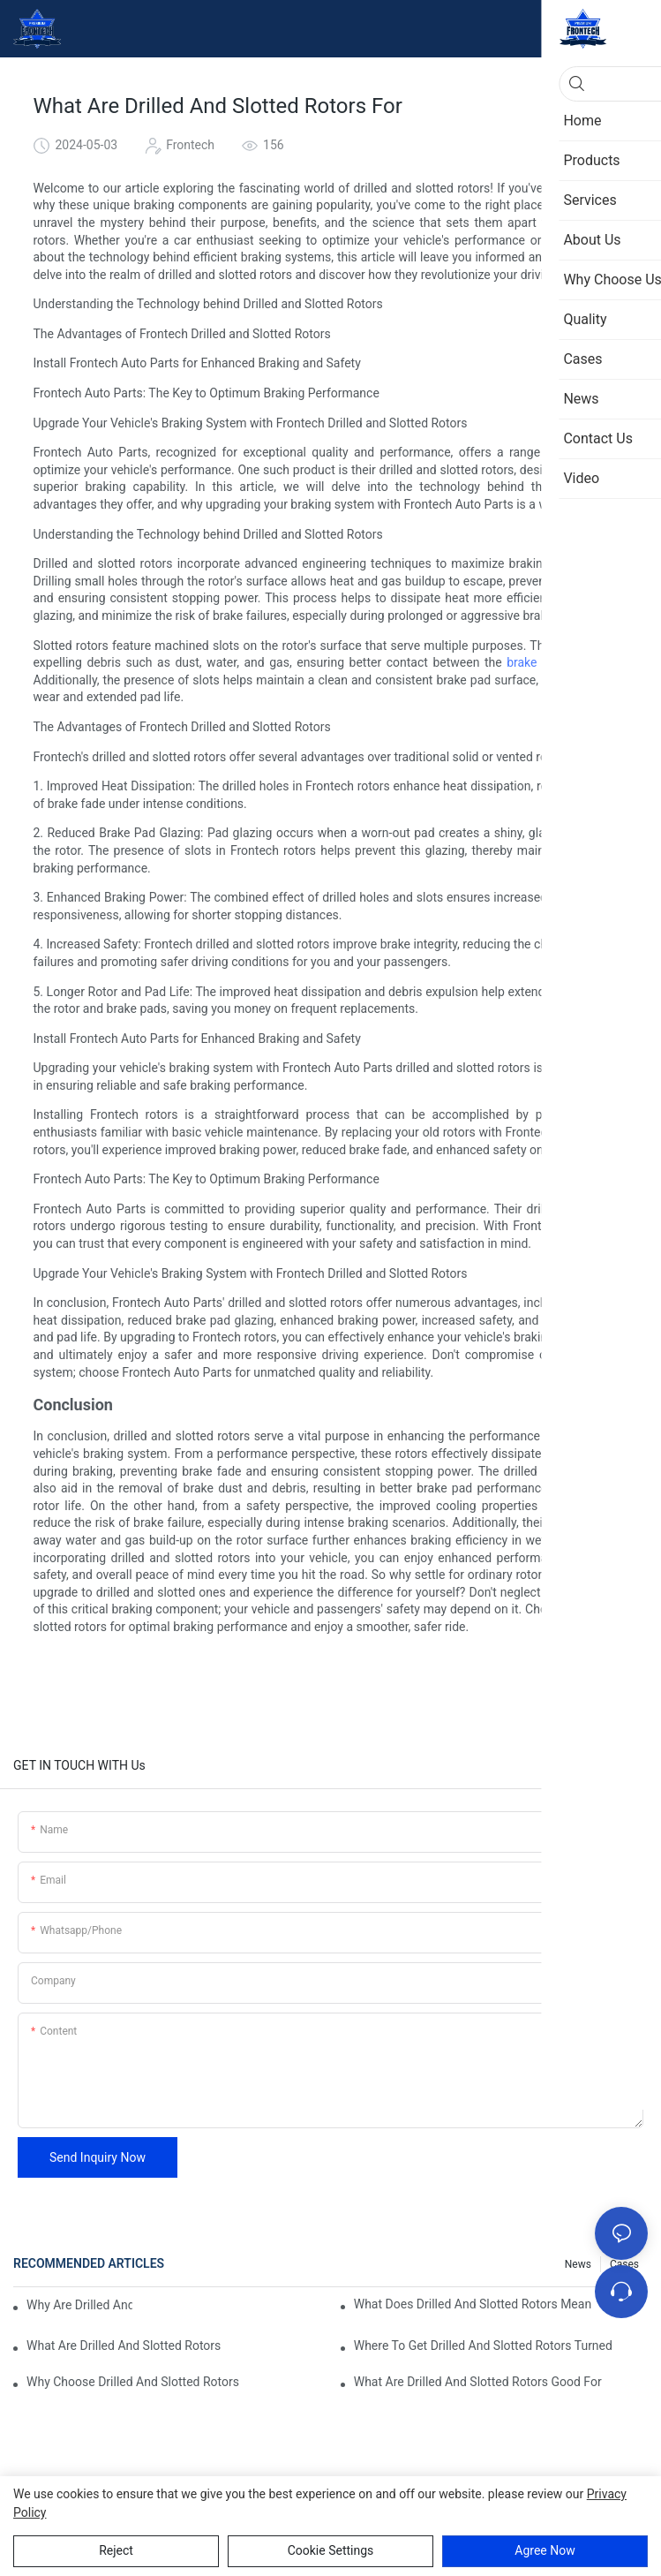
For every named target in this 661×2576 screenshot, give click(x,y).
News (578, 2264)
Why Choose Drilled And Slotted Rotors (132, 2382)
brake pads (537, 662)
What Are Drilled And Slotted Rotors (123, 2345)
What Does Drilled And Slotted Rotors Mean (472, 2304)
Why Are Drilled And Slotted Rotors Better (79, 2305)
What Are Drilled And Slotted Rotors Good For (478, 2382)
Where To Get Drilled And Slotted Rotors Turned (483, 2345)
